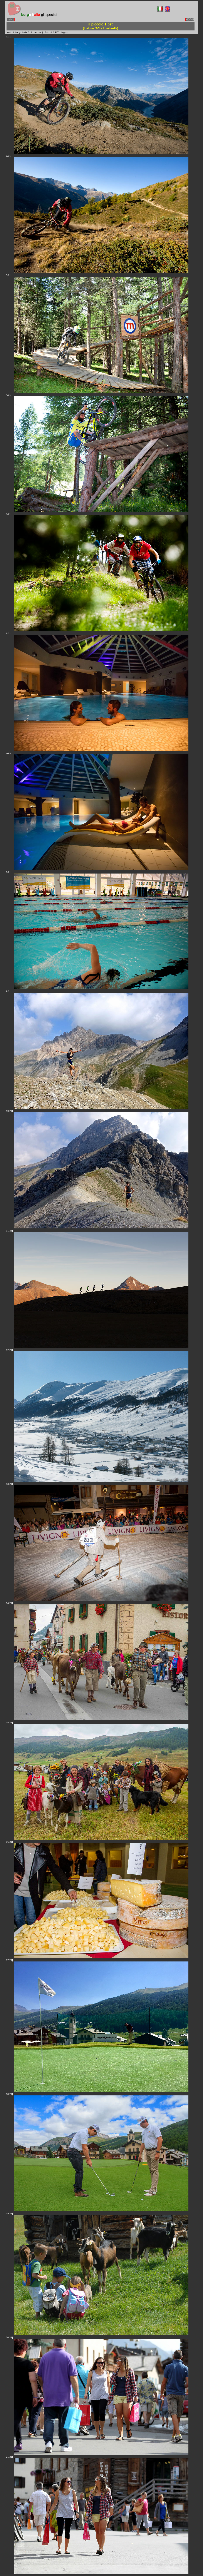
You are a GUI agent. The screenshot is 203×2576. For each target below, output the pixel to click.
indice (10, 19)
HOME (190, 19)
